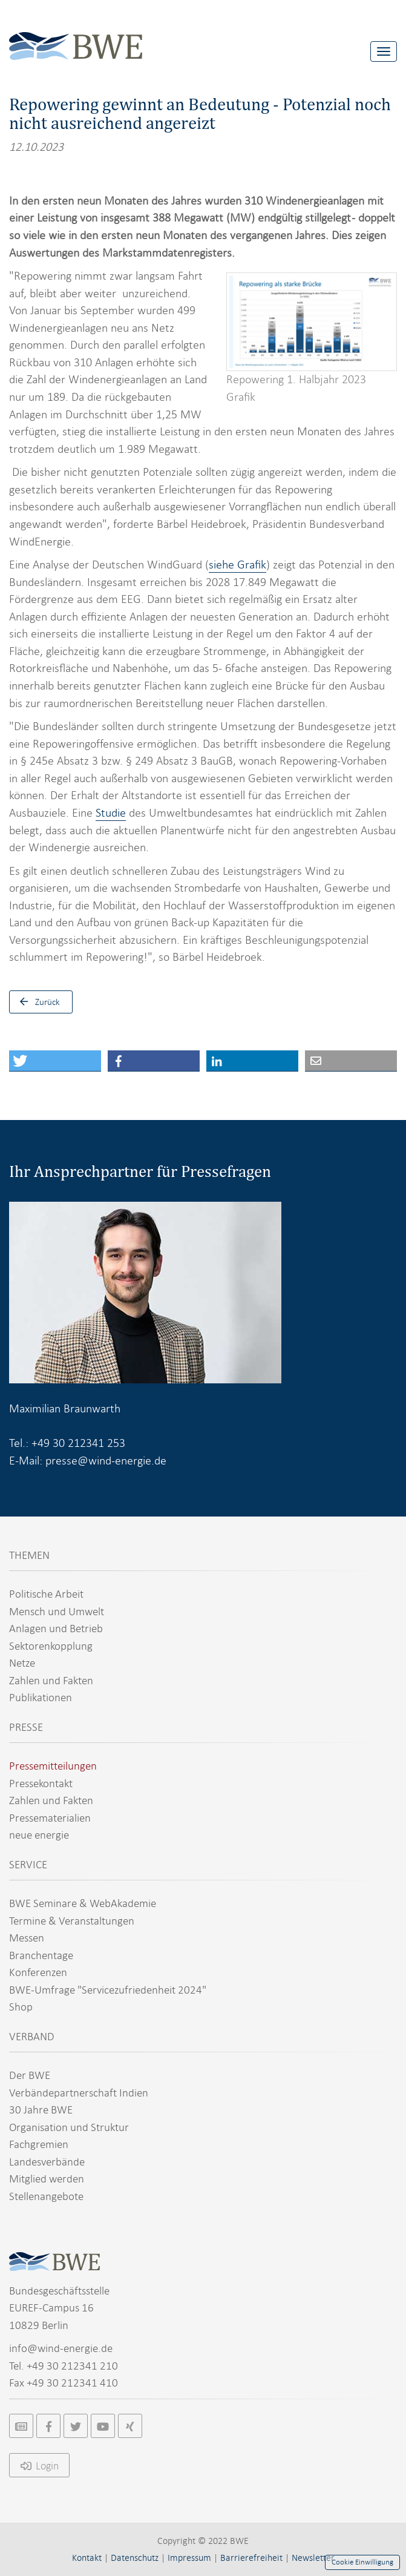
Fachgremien (38, 2144)
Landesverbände (47, 2162)
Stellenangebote (46, 2196)
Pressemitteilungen (53, 1766)
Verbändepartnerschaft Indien (78, 2093)
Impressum (189, 2558)
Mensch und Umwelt (56, 1611)
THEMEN (29, 1555)
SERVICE (28, 1864)
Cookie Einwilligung (362, 2562)
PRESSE (26, 1727)
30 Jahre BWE (41, 2109)
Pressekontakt (41, 1783)
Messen (26, 1938)
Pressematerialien (50, 1818)
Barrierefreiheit (251, 2558)
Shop (21, 2007)
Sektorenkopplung (51, 1646)
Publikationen (40, 1697)
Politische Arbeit (46, 1594)
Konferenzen (38, 1972)
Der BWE (29, 2075)
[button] (55, 1061)
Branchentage (41, 1955)
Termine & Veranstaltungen (71, 1921)
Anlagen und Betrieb (56, 1628)
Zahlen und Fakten (51, 1680)
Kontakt (87, 2558)
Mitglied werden (46, 2179)
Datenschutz (135, 2558)
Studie (111, 812)
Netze (22, 1663)
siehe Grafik (237, 564)
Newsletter (313, 2558)
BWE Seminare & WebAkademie (82, 1903)
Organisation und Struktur (69, 2127)
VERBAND (31, 2036)
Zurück (37, 1002)
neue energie (39, 1835)
